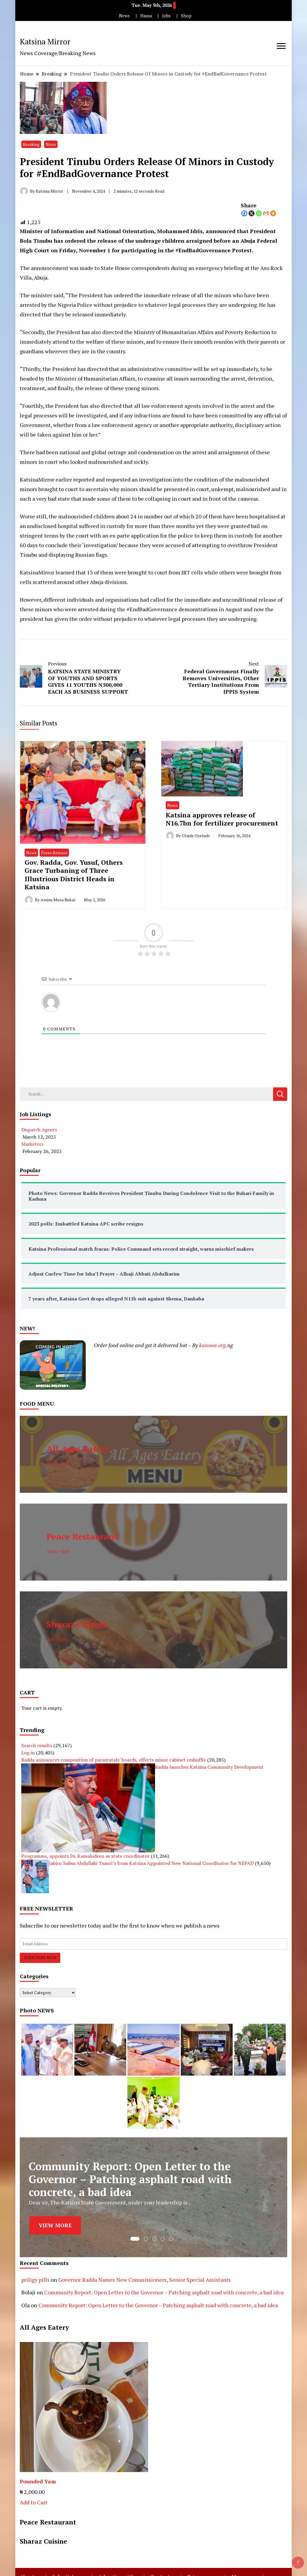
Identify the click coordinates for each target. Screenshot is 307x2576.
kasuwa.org (212, 1345)
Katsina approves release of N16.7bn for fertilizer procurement (222, 819)
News (124, 16)
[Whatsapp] (259, 213)
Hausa (146, 16)
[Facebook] (244, 213)
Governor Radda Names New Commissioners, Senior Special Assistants (144, 2279)
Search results (36, 1745)
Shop (186, 16)
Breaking (31, 144)
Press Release (54, 852)
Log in (28, 1752)
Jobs (166, 16)
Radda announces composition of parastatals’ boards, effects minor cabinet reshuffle (113, 1759)
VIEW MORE (55, 2225)
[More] (273, 213)
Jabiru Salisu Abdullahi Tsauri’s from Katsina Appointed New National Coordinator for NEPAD (151, 1863)
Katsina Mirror (45, 41)
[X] (252, 213)
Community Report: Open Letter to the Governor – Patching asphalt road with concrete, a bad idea (164, 2292)
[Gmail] (266, 213)
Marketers (32, 1144)
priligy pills (35, 2279)
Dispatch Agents (39, 1129)
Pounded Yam (38, 2481)
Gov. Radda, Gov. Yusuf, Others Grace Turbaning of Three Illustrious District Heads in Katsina (74, 874)
